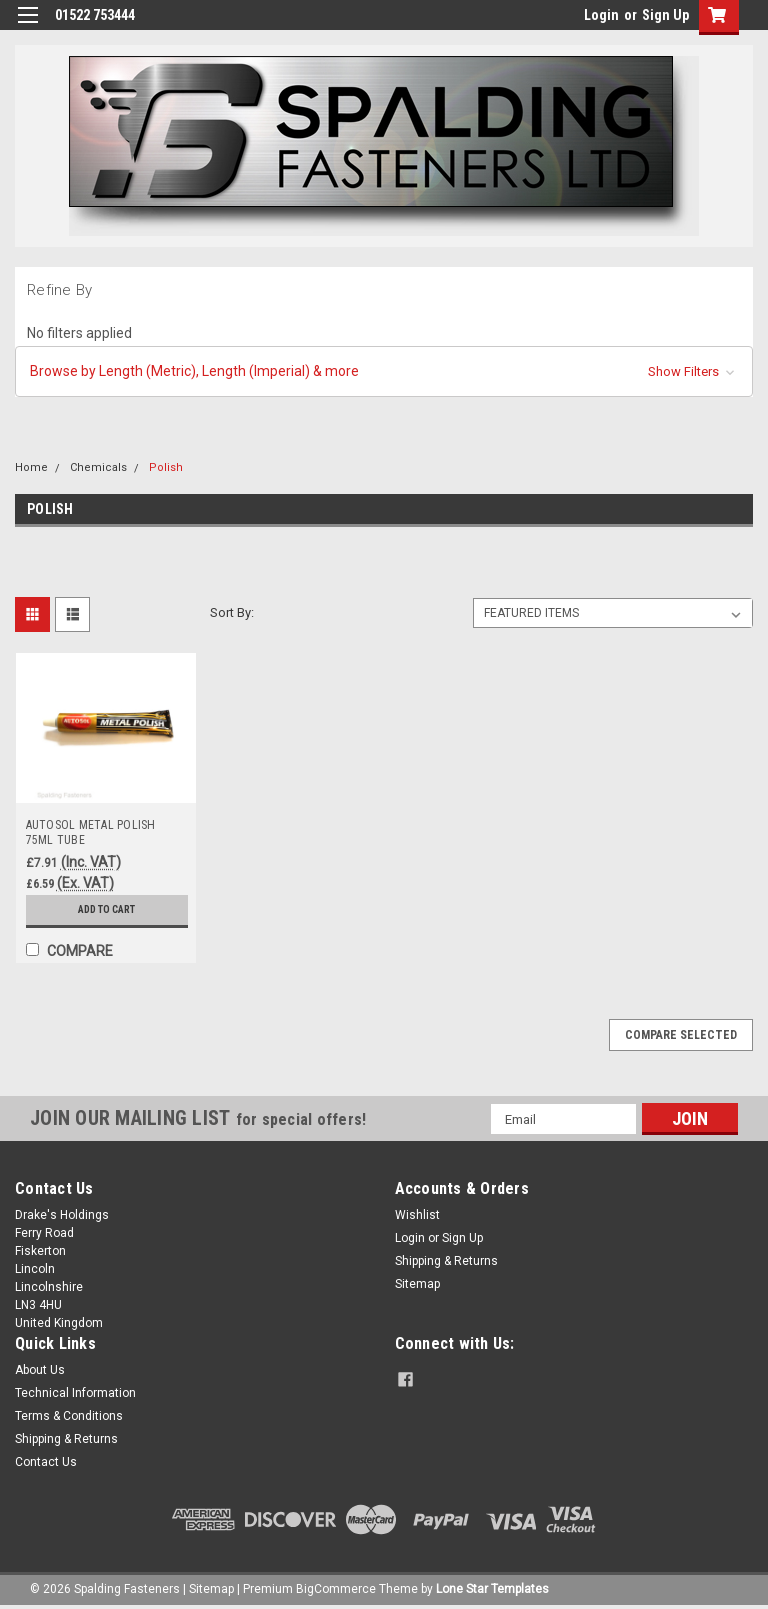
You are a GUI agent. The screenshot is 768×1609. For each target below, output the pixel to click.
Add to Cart (106, 909)
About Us (40, 1370)
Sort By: (232, 612)
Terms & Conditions (69, 1416)
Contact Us (46, 1462)
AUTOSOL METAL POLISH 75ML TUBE (91, 832)
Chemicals (98, 467)
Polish (166, 467)
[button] (384, 371)
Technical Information (75, 1393)
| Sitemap (208, 1589)
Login (601, 15)
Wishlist (417, 1215)
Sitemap (417, 1284)
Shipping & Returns (446, 1261)
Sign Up (665, 15)
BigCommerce (336, 1589)
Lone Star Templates (492, 1589)
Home (31, 467)
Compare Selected (681, 1035)
